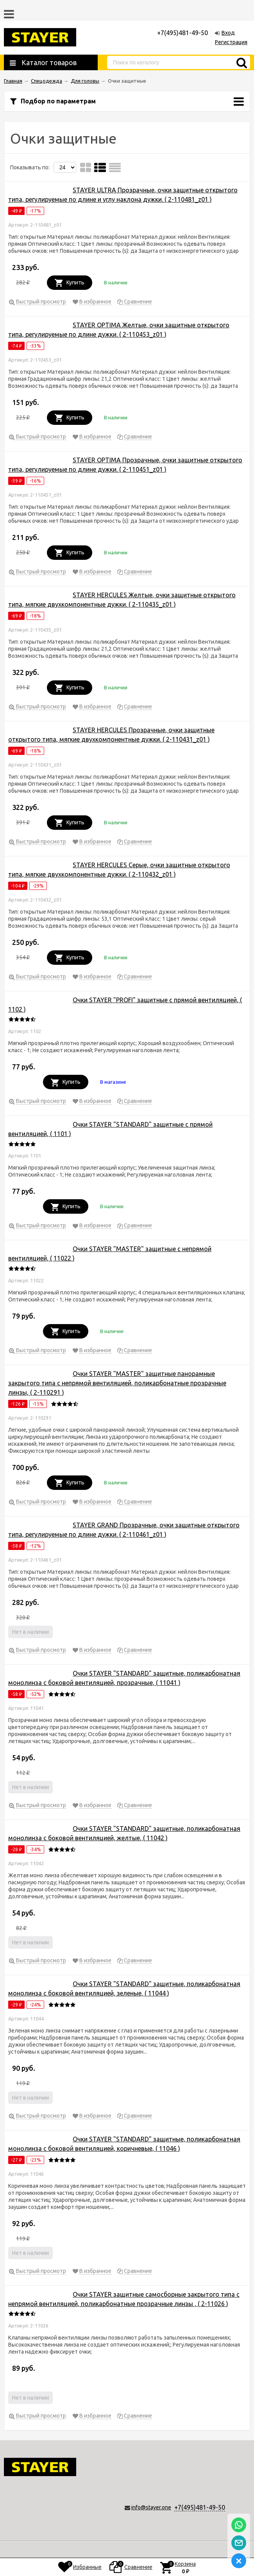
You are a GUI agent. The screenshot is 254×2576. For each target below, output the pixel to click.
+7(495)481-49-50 (199, 2507)
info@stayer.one (151, 2507)
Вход (228, 33)
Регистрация (231, 42)
